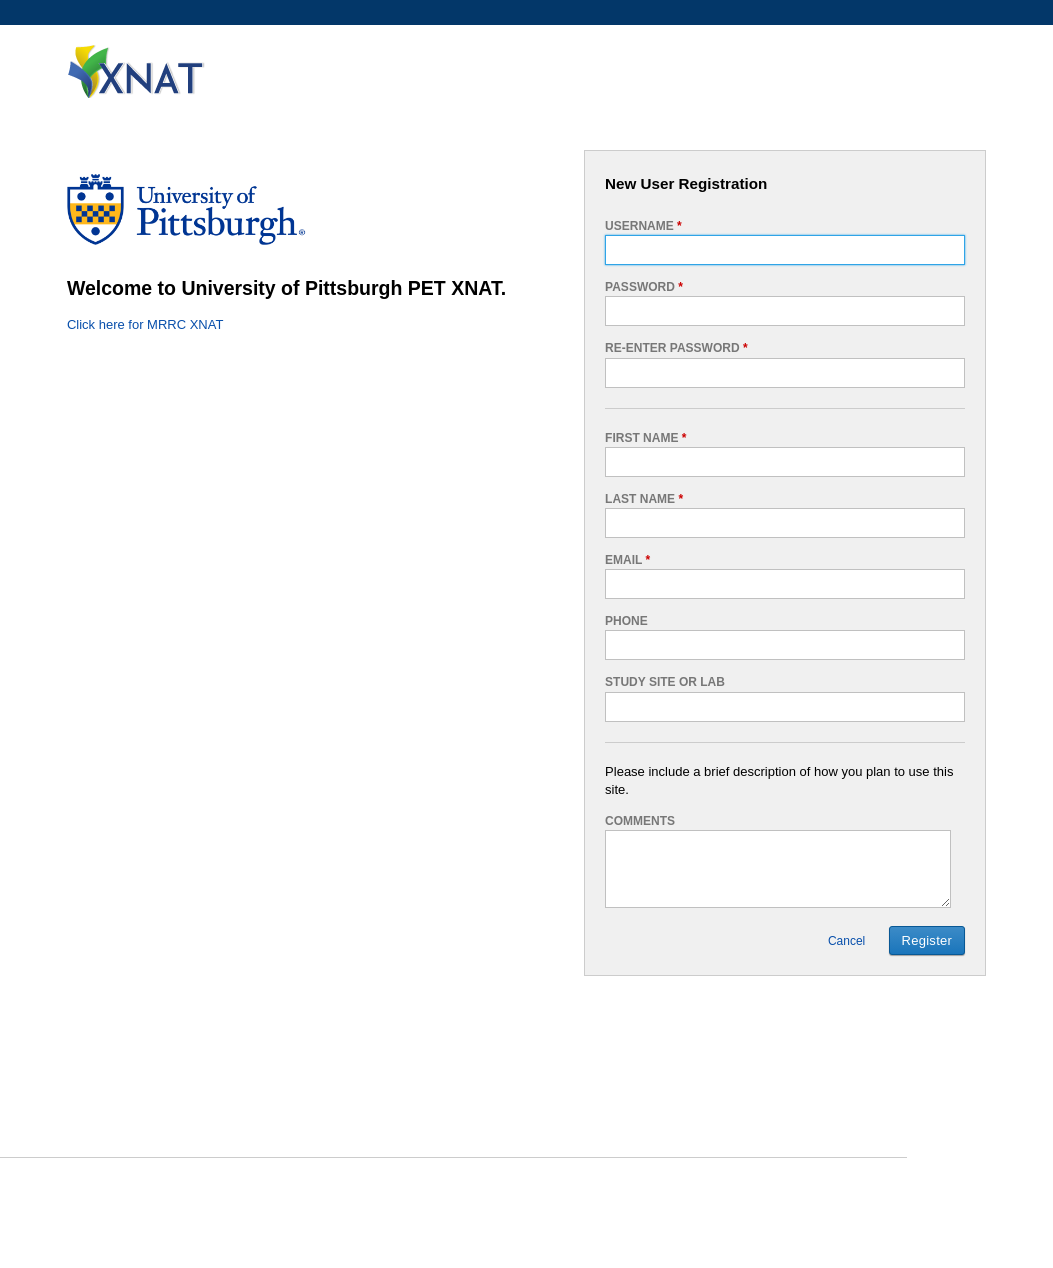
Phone (626, 621)
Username (643, 226)
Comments (640, 821)
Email (627, 560)
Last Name (644, 499)
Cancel (846, 941)
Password (644, 287)
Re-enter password (676, 348)
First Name (645, 438)
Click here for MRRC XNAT (145, 324)
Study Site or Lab (665, 682)
